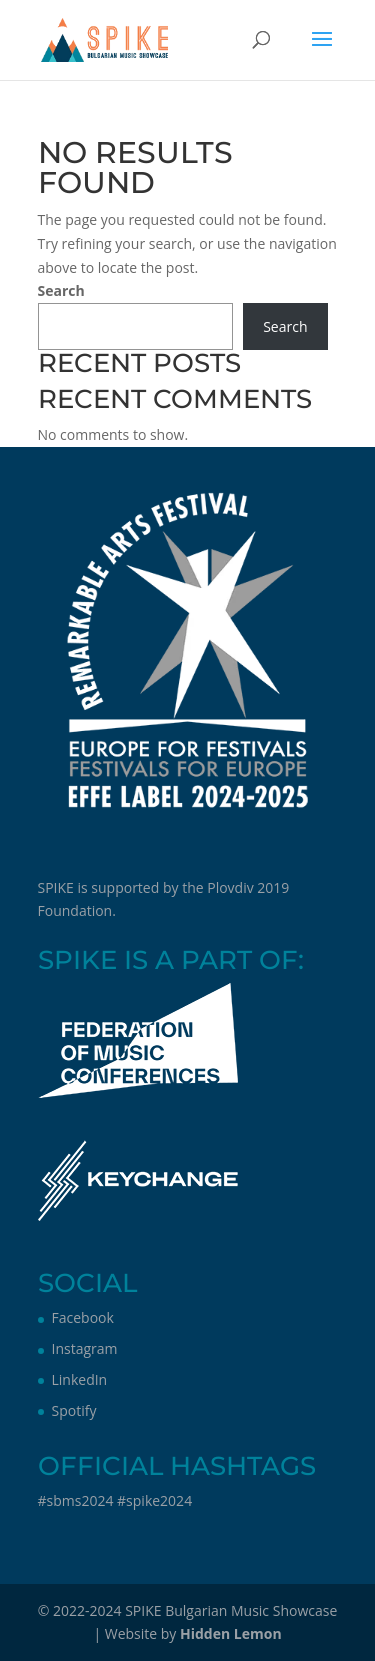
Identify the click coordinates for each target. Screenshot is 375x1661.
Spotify (74, 1410)
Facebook (83, 1317)
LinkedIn (80, 1379)
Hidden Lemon (231, 1633)
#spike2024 (154, 1500)
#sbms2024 (76, 1500)
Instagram (85, 1348)
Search (61, 290)
